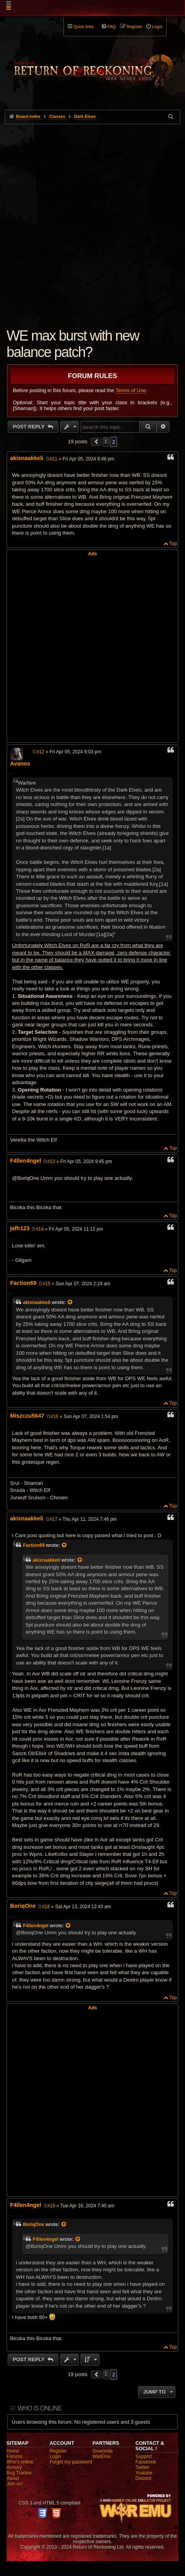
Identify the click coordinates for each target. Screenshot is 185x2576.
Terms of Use (130, 390)
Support (143, 2456)
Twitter (142, 2467)
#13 (51, 1161)
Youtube (144, 2473)
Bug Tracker (19, 2473)
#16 (54, 1416)
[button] (96, 442)
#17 (53, 1519)
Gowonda (102, 2451)
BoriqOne (23, 1906)
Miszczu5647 (27, 1416)
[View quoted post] (70, 1302)
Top (173, 543)
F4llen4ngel (25, 1161)
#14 (39, 1229)
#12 (40, 752)
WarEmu (101, 2456)
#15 (46, 1283)
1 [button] (105, 441)
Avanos (20, 763)
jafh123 (20, 1228)
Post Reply (29, 427)
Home (13, 2451)
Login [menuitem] (157, 26)
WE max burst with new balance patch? (73, 344)
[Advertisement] (92, 220)
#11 (53, 459)
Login (55, 2456)
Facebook (145, 2462)
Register (58, 2451)
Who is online (39, 2408)
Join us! (15, 2484)
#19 (51, 2206)
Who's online (20, 2462)
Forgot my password (71, 2462)
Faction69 (23, 1283)
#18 (46, 1906)
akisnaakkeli (26, 458)
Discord (143, 2478)
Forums (15, 2456)
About (13, 2478)
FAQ (112, 26)
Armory (14, 2467)
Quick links (84, 26)
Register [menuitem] (134, 26)
